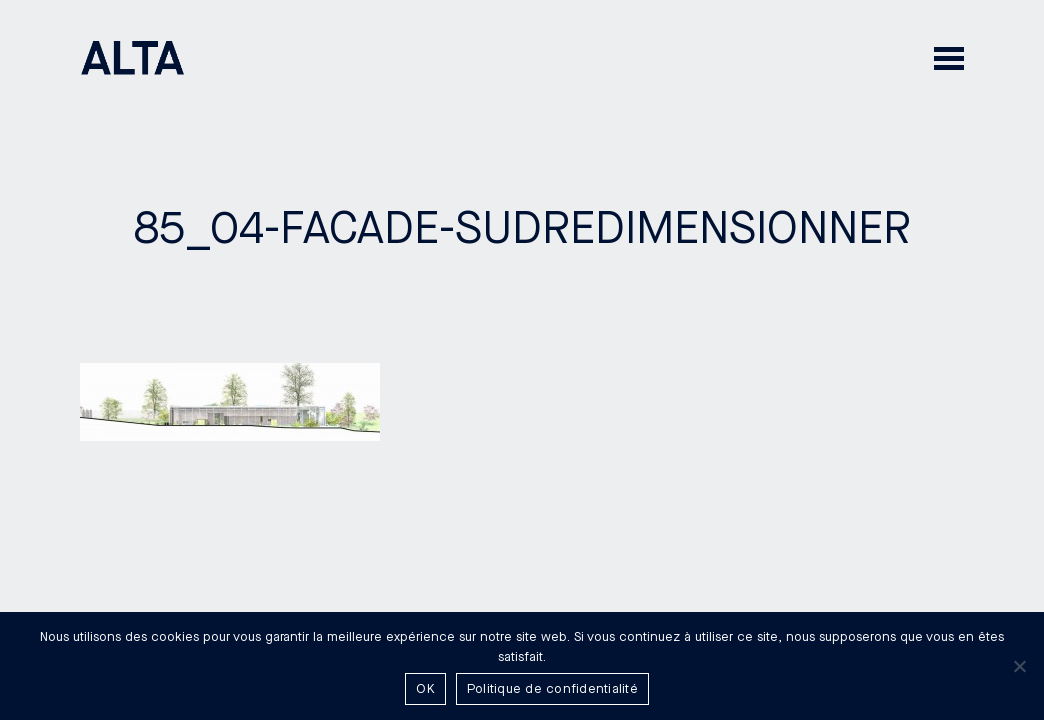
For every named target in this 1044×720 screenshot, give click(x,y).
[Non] (1019, 666)
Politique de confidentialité (552, 689)
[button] (949, 57)
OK (425, 689)
